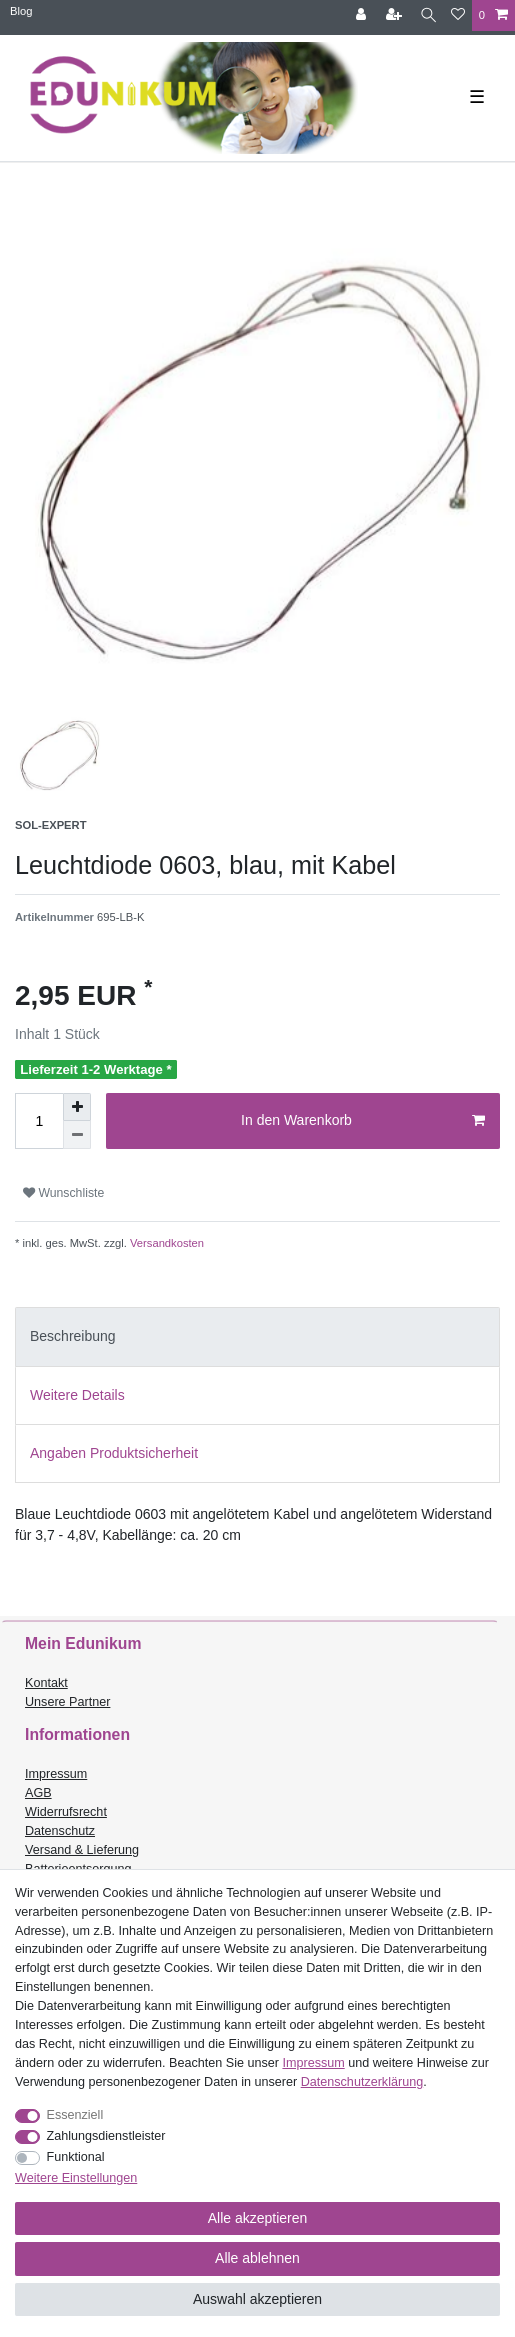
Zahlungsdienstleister (106, 2136)
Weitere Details (77, 1395)
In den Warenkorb (363, 1121)
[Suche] (428, 15)
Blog (21, 11)
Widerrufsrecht (66, 1812)
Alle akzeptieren (258, 2218)
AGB (38, 1793)
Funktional (76, 2157)
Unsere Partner (67, 1702)
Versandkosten (165, 1243)
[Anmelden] (363, 15)
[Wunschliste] (458, 15)
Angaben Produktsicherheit (114, 1453)
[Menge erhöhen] (77, 1107)
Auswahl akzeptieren (257, 2299)
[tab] (257, 1336)
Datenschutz (60, 1831)
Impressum (56, 1774)
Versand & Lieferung (82, 1850)
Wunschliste (63, 1193)
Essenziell (75, 2115)
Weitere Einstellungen (76, 2178)
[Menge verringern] (77, 1135)
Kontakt (46, 1683)
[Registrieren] (396, 15)
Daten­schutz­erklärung (362, 2082)
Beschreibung (73, 1336)
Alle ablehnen (257, 2258)
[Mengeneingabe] (39, 1121)
